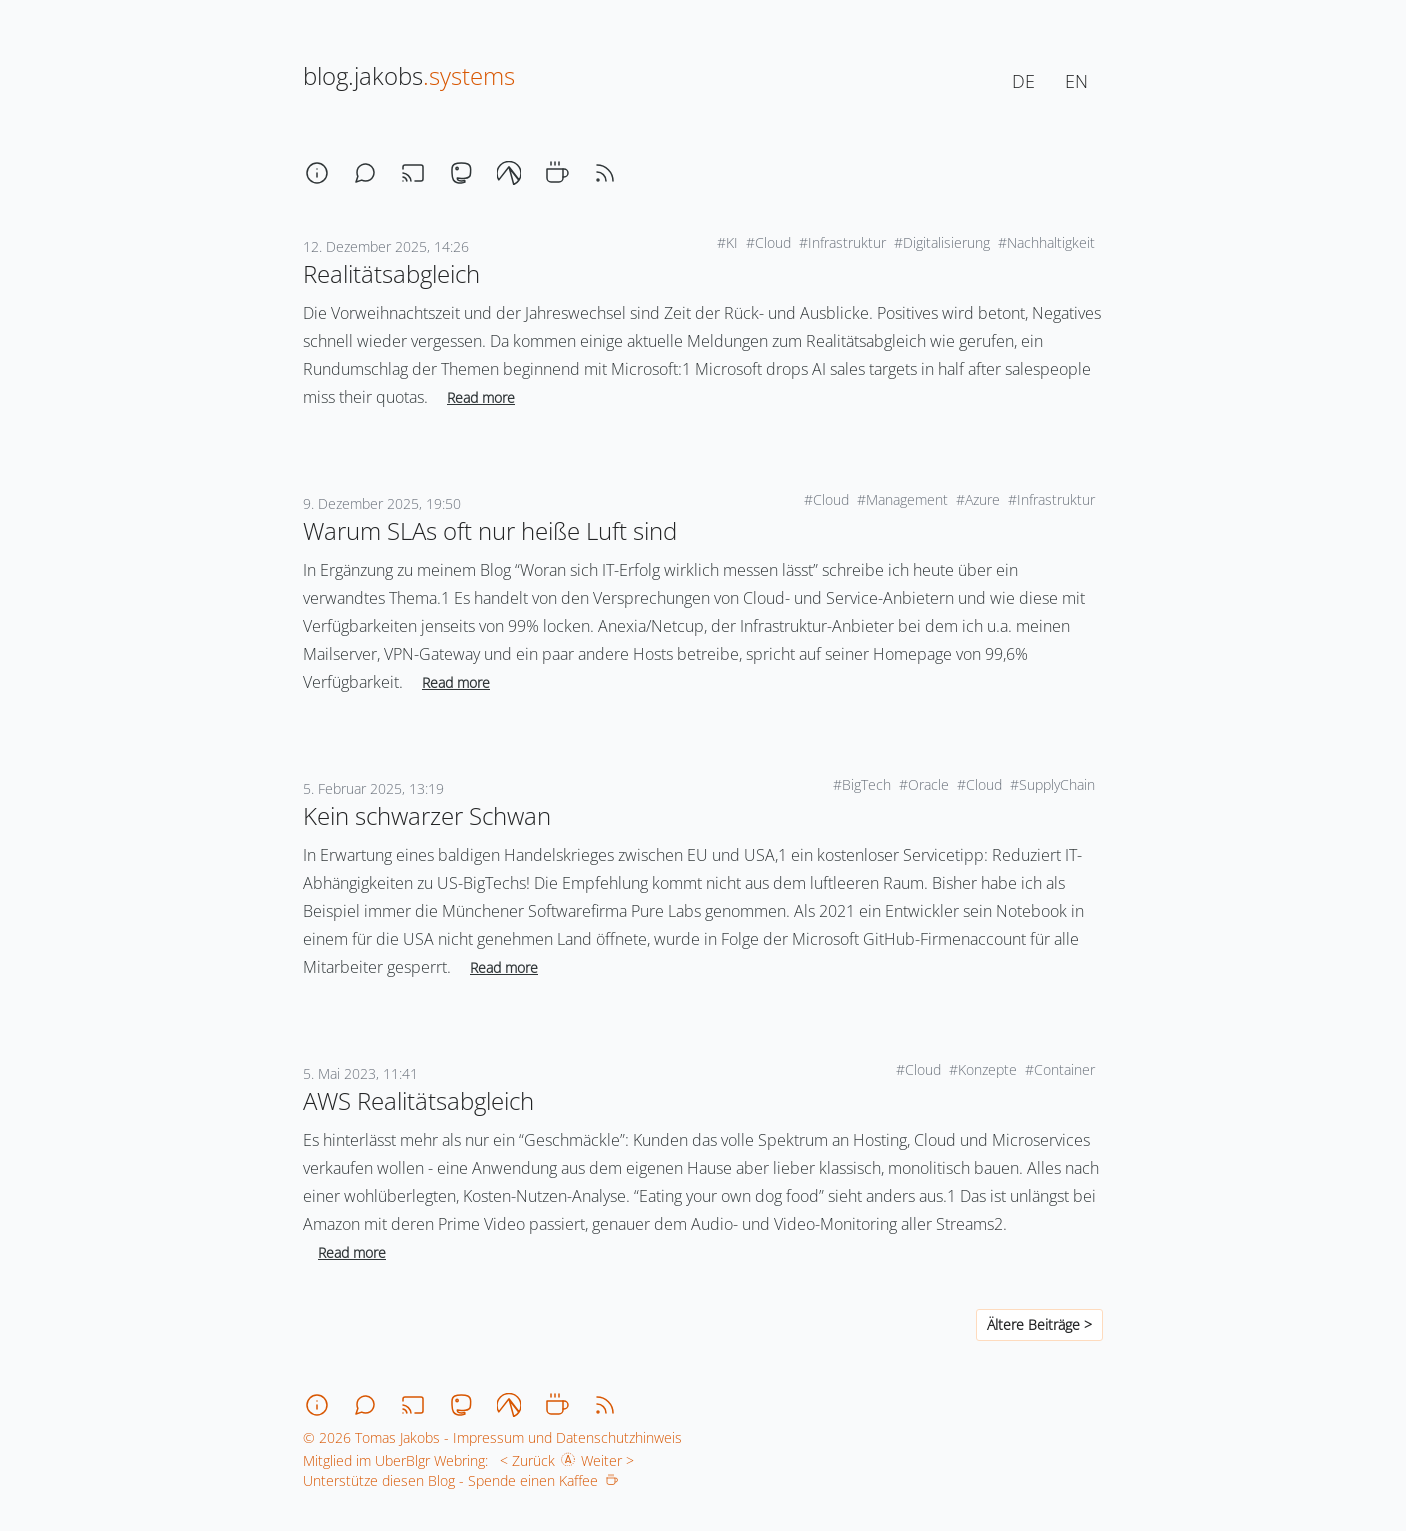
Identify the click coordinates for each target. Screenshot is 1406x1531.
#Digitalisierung (942, 242)
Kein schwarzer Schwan (427, 815)
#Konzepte (983, 1069)
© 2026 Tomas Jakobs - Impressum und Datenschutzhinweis (492, 1437)
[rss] (605, 173)
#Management (902, 499)
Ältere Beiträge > (1039, 1324)
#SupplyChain (1052, 784)
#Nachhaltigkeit (1046, 242)
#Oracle (924, 784)
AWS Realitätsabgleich (418, 1100)
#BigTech (862, 784)
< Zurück (523, 1460)
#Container (1060, 1069)
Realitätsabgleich (391, 273)
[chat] (365, 173)
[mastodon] (461, 173)
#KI (727, 242)
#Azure (978, 499)
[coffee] (557, 173)
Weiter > (611, 1460)
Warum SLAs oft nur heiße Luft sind (490, 530)
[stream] (413, 173)
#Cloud (768, 242)
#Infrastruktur (842, 242)
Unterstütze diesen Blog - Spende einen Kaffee (460, 1480)
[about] (317, 173)
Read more (481, 397)
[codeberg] (509, 173)
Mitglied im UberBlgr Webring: (395, 1460)
